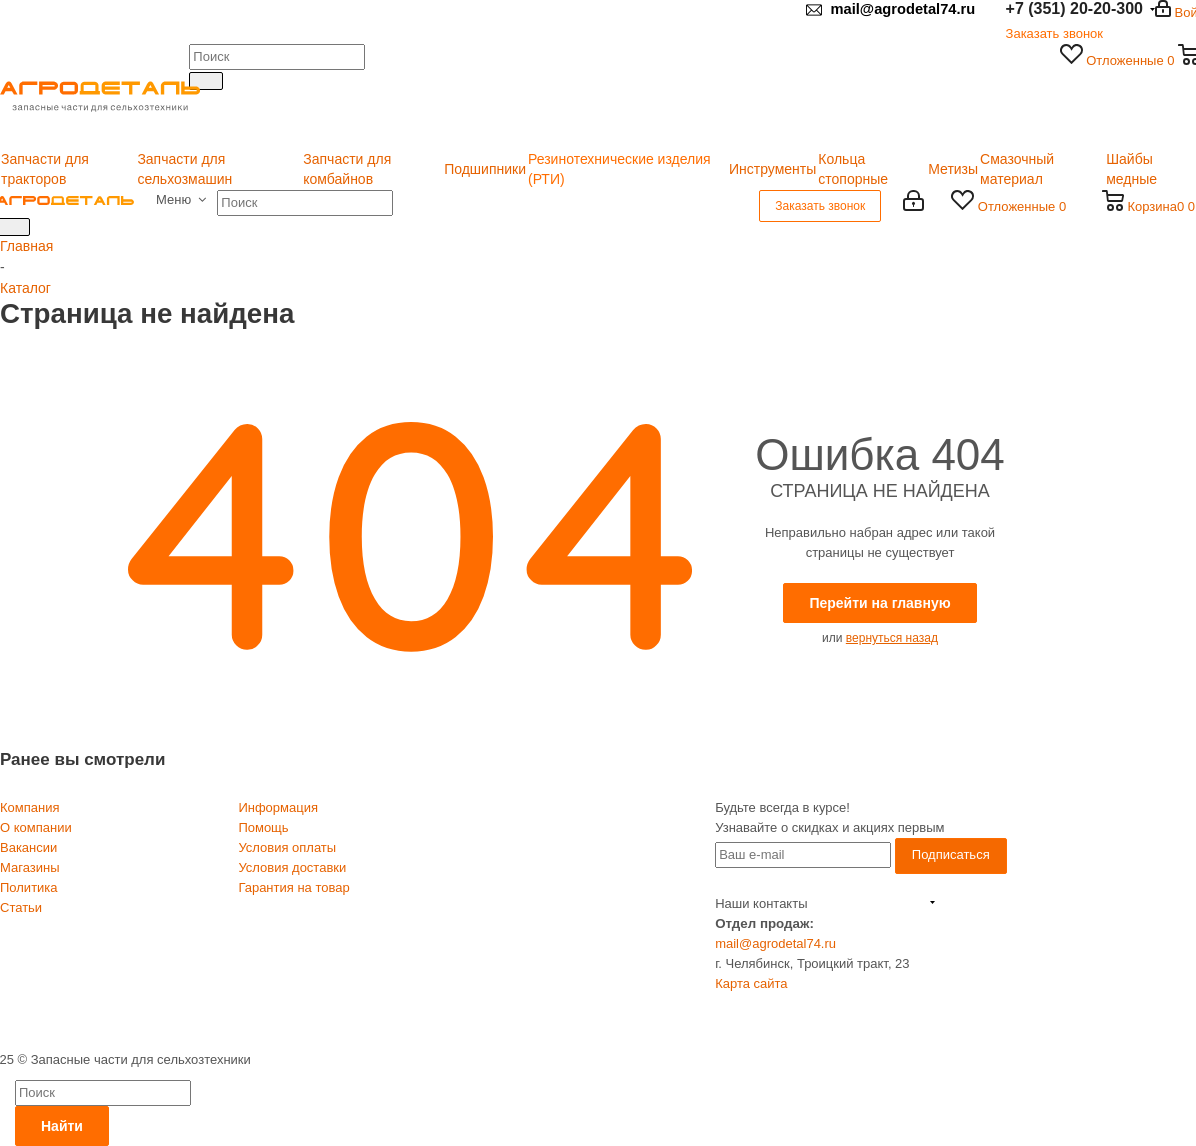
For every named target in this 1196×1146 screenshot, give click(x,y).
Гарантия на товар (293, 887)
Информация (278, 807)
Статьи (21, 907)
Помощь (263, 827)
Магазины (30, 867)
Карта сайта (751, 983)
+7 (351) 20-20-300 (867, 902)
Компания (30, 807)
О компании (36, 827)
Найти (62, 1126)
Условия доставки (292, 867)
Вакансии (28, 847)
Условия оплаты (287, 847)
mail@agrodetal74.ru (775, 943)
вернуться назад (892, 638)
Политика (29, 887)
